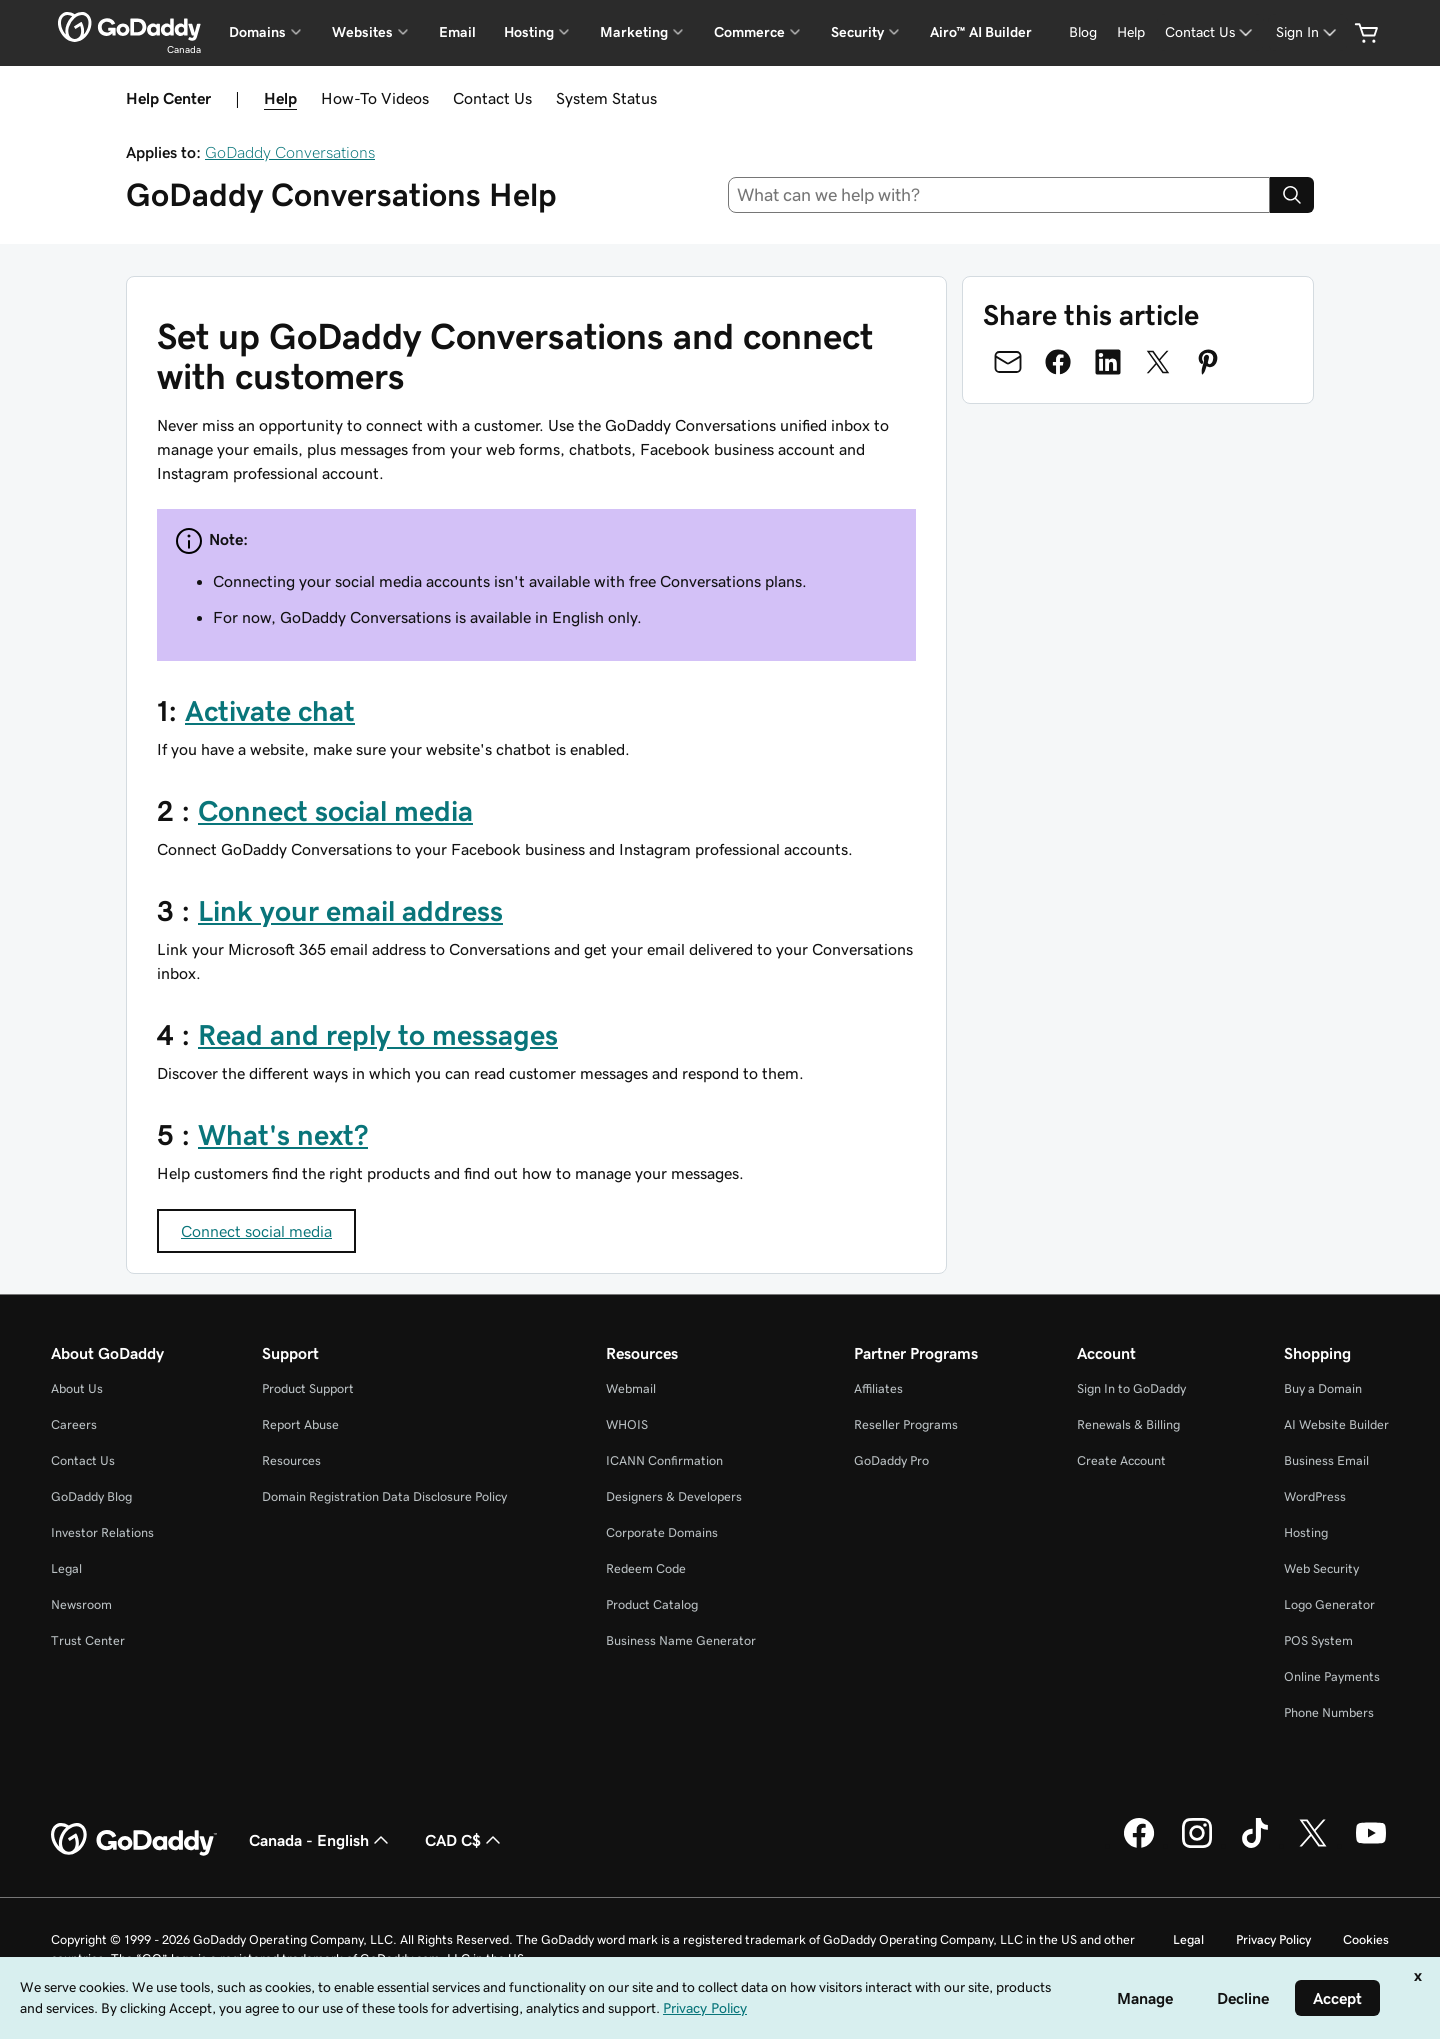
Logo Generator (1329, 1604)
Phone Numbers (1329, 1712)
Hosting (1306, 1532)
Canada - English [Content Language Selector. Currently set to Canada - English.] (321, 1840)
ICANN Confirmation (664, 1460)
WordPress (1315, 1496)
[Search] (1292, 195)
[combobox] (999, 195)
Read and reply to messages (378, 1035)
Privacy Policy (1273, 1939)
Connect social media (335, 811)
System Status (606, 98)
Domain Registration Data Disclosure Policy (384, 1496)
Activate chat (270, 711)
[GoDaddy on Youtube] (1371, 1845)
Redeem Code (646, 1568)
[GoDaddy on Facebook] (1139, 1845)
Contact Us (492, 98)
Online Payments (1332, 1676)
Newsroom (81, 1604)
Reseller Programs (906, 1424)
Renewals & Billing (1128, 1424)
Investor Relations (102, 1532)
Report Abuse (300, 1424)
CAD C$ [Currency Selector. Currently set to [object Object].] (465, 1840)
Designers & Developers (674, 1496)
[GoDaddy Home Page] (134, 1840)
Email (457, 32)
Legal (66, 1568)
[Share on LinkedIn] (1108, 362)
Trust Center (88, 1640)
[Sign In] (1308, 32)
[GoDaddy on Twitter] (1313, 1845)
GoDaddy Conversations (290, 152)
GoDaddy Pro (891, 1460)
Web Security (1321, 1568)
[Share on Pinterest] (1208, 362)
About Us (77, 1388)
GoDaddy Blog (91, 1496)
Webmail (631, 1388)
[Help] (1131, 32)
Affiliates (878, 1388)
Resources (291, 1460)
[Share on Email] (1008, 362)
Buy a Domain (1323, 1388)
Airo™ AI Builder (981, 32)
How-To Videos (375, 98)
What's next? (283, 1135)
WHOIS (627, 1424)
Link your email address (350, 911)
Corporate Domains (662, 1532)
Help (280, 98)
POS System (1318, 1640)
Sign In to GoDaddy (1131, 1388)
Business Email (1326, 1460)
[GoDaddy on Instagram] (1197, 1845)
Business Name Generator (681, 1640)
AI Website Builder (1336, 1424)
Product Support (308, 1388)
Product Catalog (652, 1604)
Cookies (1366, 1939)
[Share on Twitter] (1158, 362)
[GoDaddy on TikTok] (1255, 1845)
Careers (74, 1424)
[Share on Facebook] (1058, 362)
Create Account (1121, 1460)
